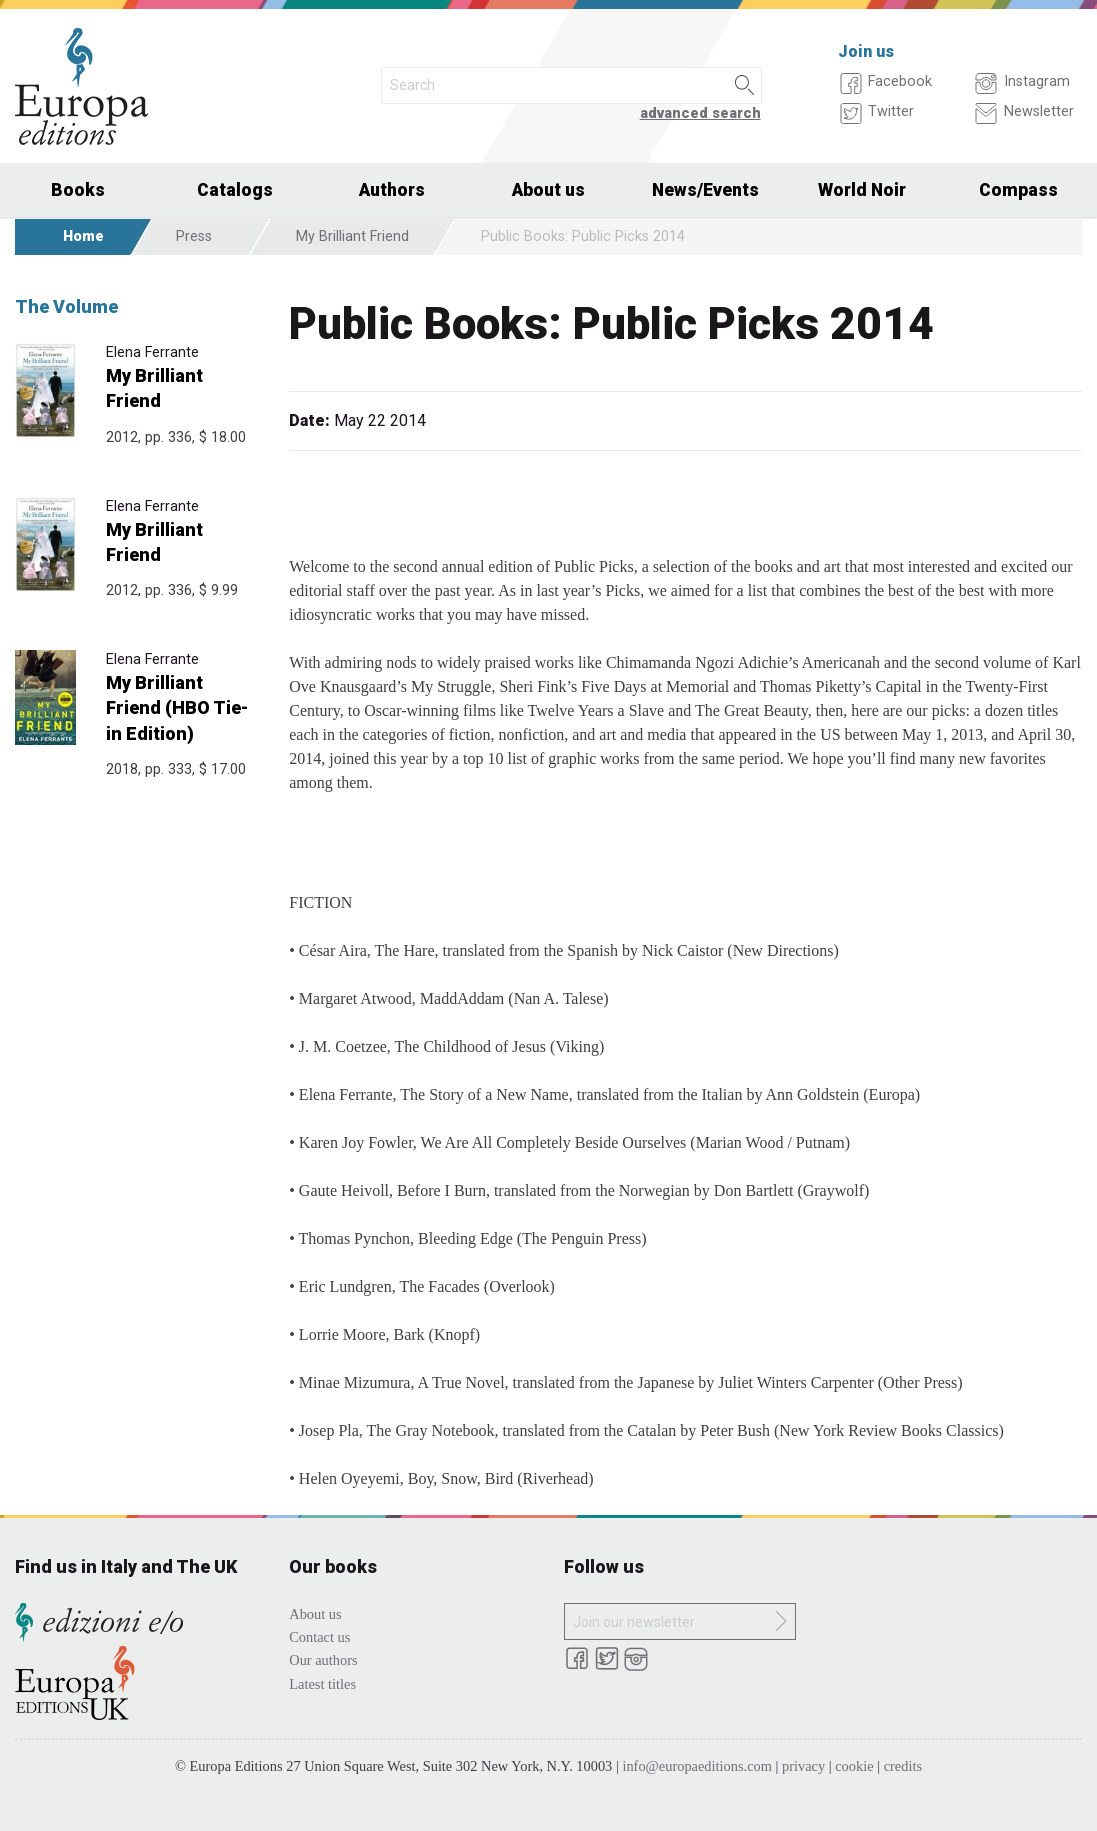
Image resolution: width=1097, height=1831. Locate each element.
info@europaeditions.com (697, 1766)
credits (903, 1766)
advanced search (700, 113)
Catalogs (235, 190)
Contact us (319, 1637)
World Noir (862, 190)
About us (548, 190)
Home (83, 236)
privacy (803, 1766)
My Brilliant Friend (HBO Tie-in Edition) (177, 707)
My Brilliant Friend (352, 236)
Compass (1018, 190)
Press (194, 236)
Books (78, 190)
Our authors (323, 1660)
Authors (392, 190)
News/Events (705, 190)
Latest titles (322, 1684)
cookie (854, 1766)
